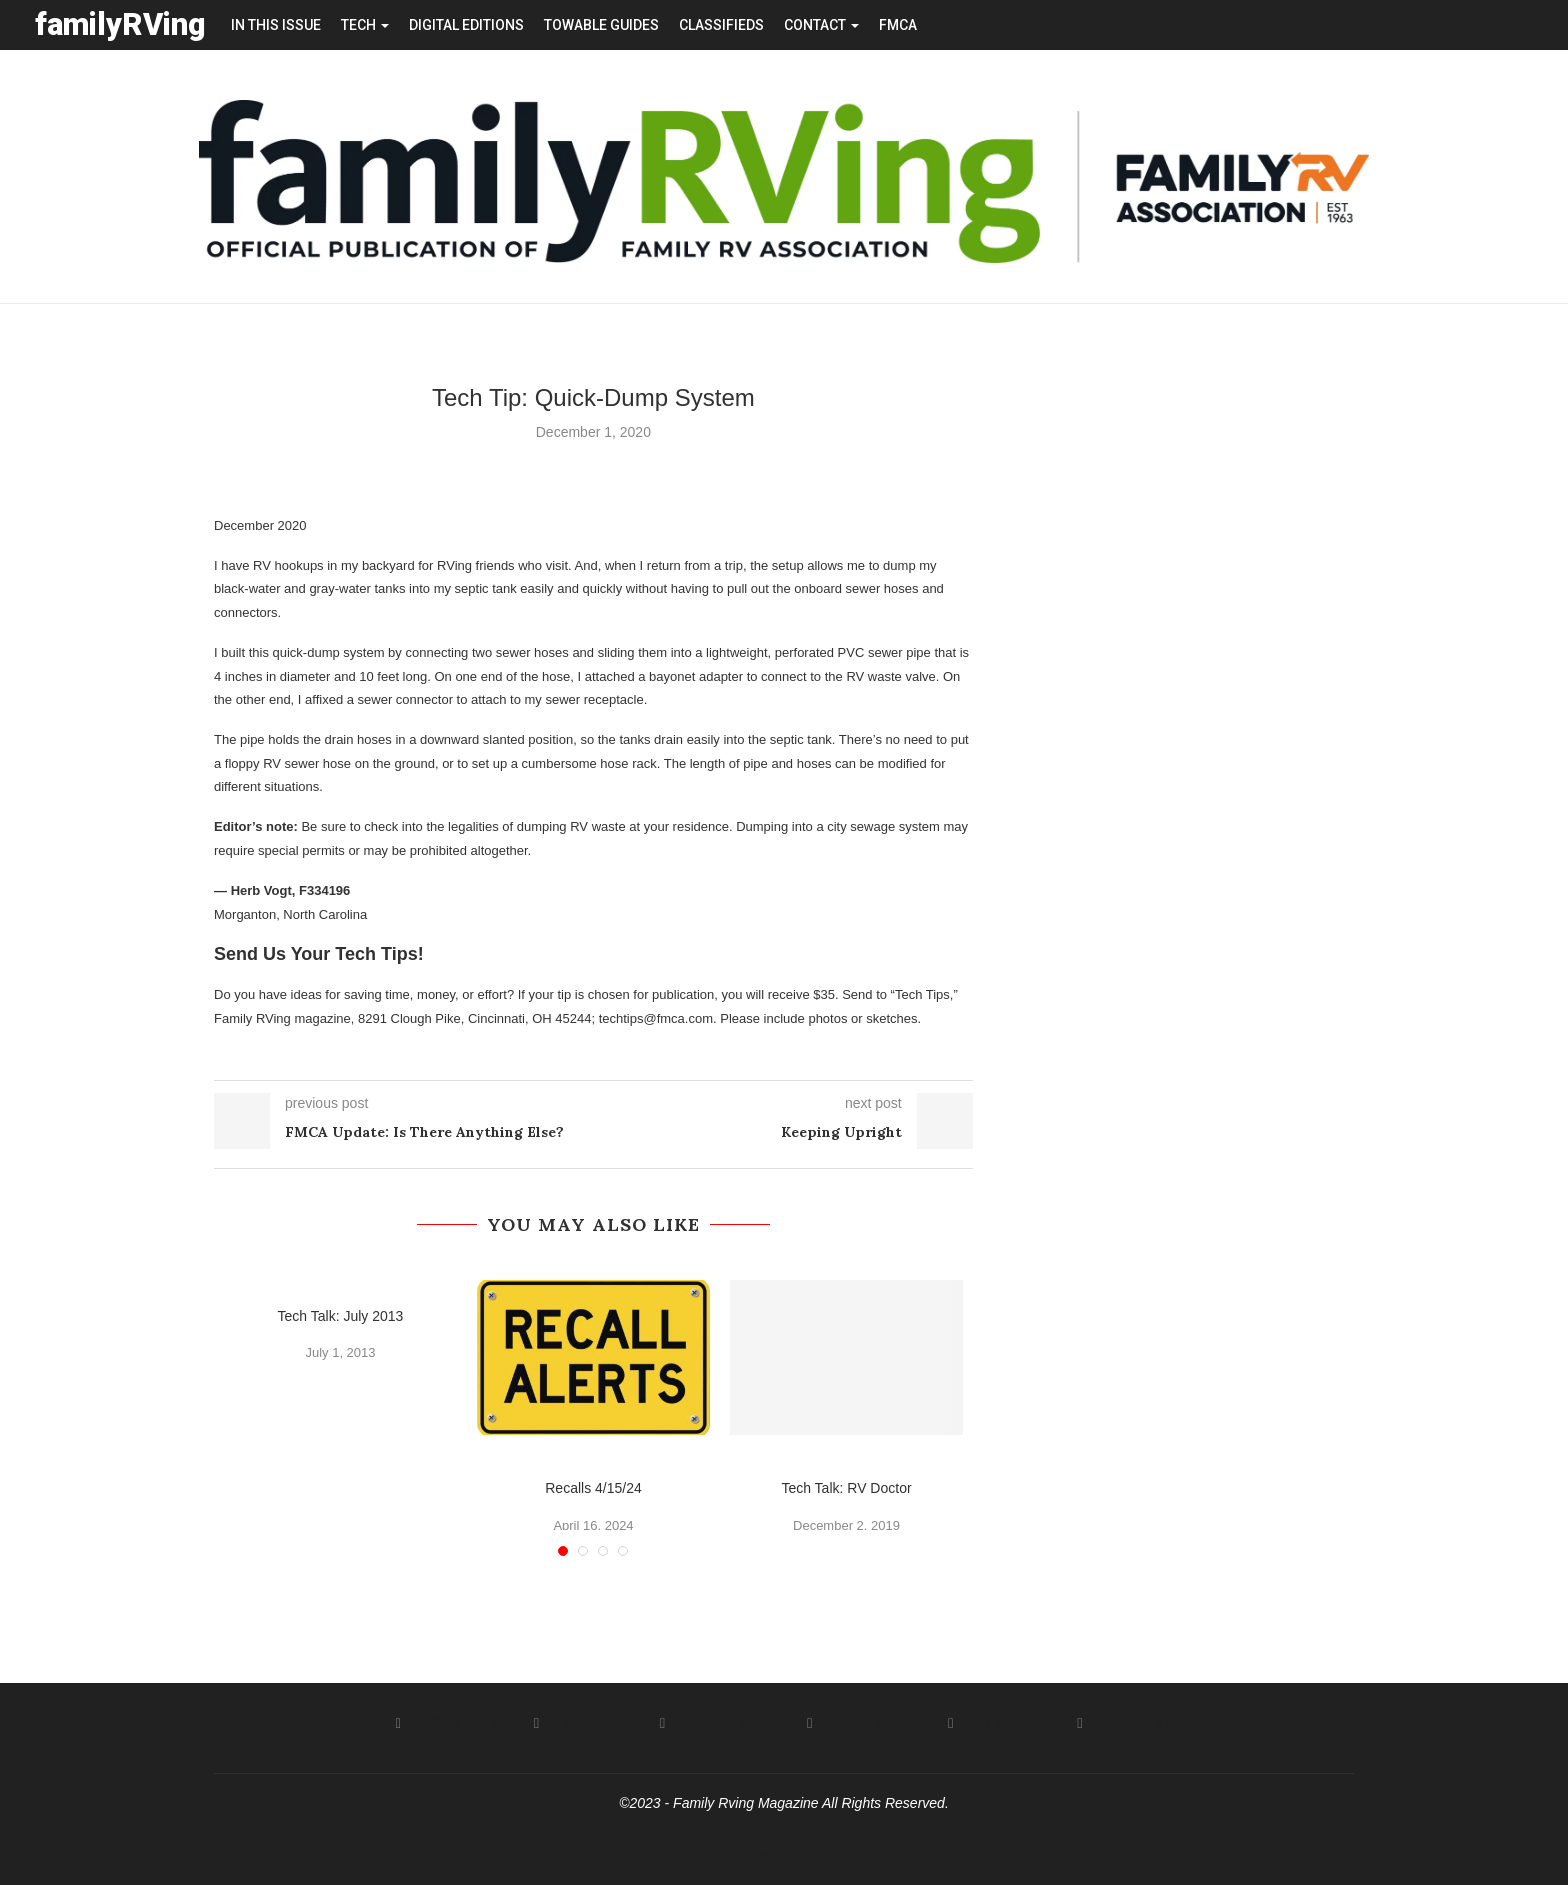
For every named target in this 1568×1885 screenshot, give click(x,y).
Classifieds (721, 25)
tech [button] (365, 25)
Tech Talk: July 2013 (341, 1315)
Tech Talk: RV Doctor (846, 1487)
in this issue (276, 25)
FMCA (898, 25)
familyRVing (120, 24)
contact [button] (821, 25)
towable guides (601, 25)
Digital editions (466, 25)
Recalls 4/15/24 (593, 1487)
